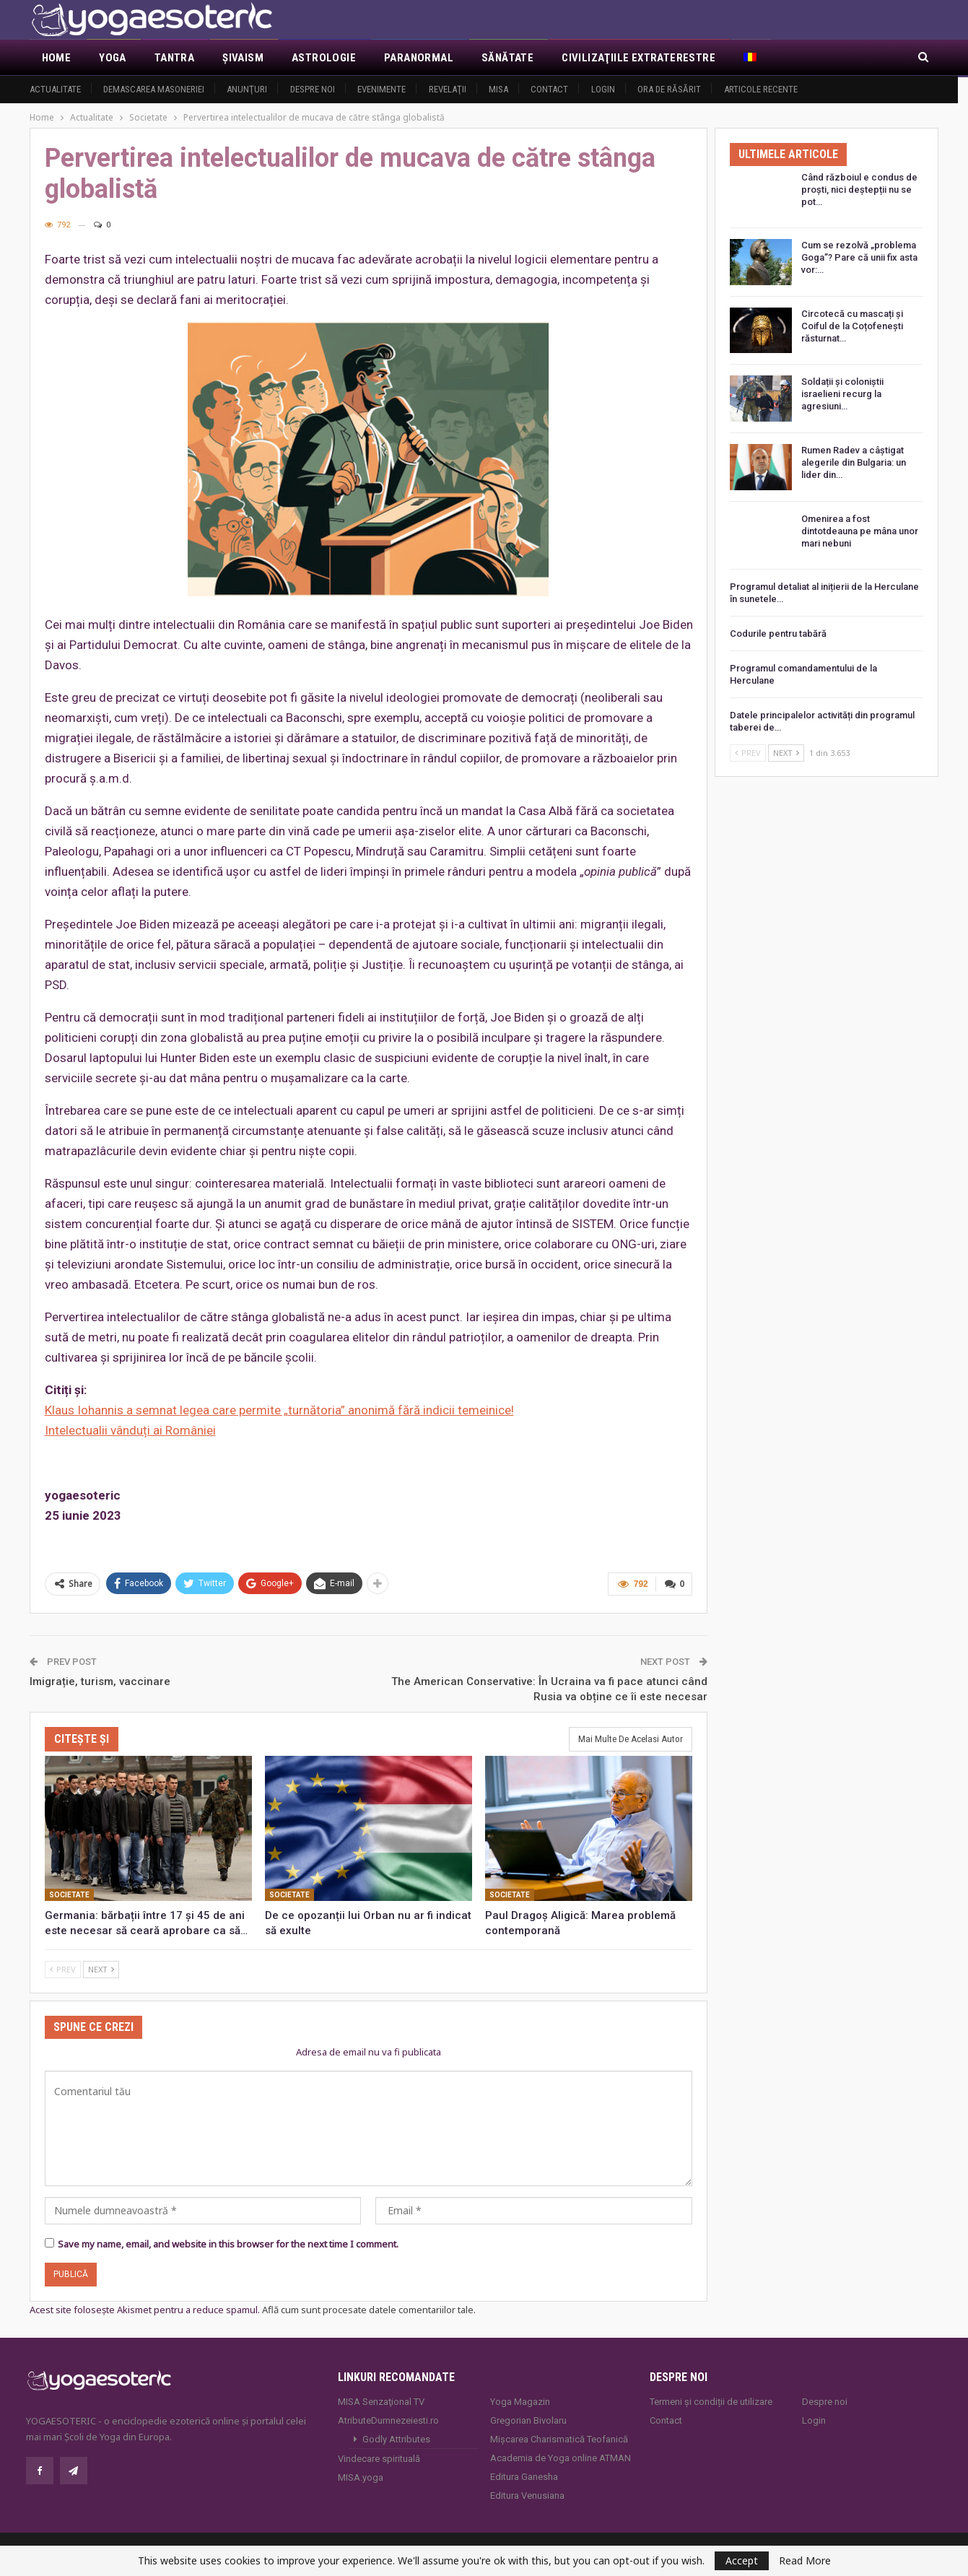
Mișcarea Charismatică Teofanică (559, 2437)
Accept (741, 2560)
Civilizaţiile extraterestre (638, 57)
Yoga (112, 57)
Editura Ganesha (524, 2475)
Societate (69, 1894)
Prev (63, 1968)
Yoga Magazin (520, 2400)
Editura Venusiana (527, 2494)
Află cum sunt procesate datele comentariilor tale (368, 2308)
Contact (549, 89)
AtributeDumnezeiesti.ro (388, 2419)
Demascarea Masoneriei (153, 89)
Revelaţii (447, 89)
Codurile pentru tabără (778, 633)
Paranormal (418, 57)
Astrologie (324, 57)
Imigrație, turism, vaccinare (100, 1680)
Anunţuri (247, 89)
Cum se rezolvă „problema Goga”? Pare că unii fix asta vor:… (859, 257)
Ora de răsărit (669, 89)
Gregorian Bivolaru (528, 2419)
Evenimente (381, 89)
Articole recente (761, 89)
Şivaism (242, 57)
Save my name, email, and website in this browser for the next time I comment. (228, 2243)
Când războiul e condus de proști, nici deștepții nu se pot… (859, 189)
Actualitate (55, 89)
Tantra (174, 57)
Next (101, 1968)
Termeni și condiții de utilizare (711, 2400)
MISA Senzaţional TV (381, 2400)
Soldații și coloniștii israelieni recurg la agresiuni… (842, 394)
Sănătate (507, 57)
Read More (805, 2561)
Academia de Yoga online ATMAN (560, 2456)
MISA (498, 89)
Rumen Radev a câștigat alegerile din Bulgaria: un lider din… (853, 462)
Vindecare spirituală (379, 2457)
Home (56, 57)
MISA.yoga (360, 2476)
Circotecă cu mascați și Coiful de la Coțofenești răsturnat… (852, 326)
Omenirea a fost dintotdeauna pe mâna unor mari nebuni (859, 531)
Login (603, 89)
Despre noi (312, 89)
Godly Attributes (396, 2437)
